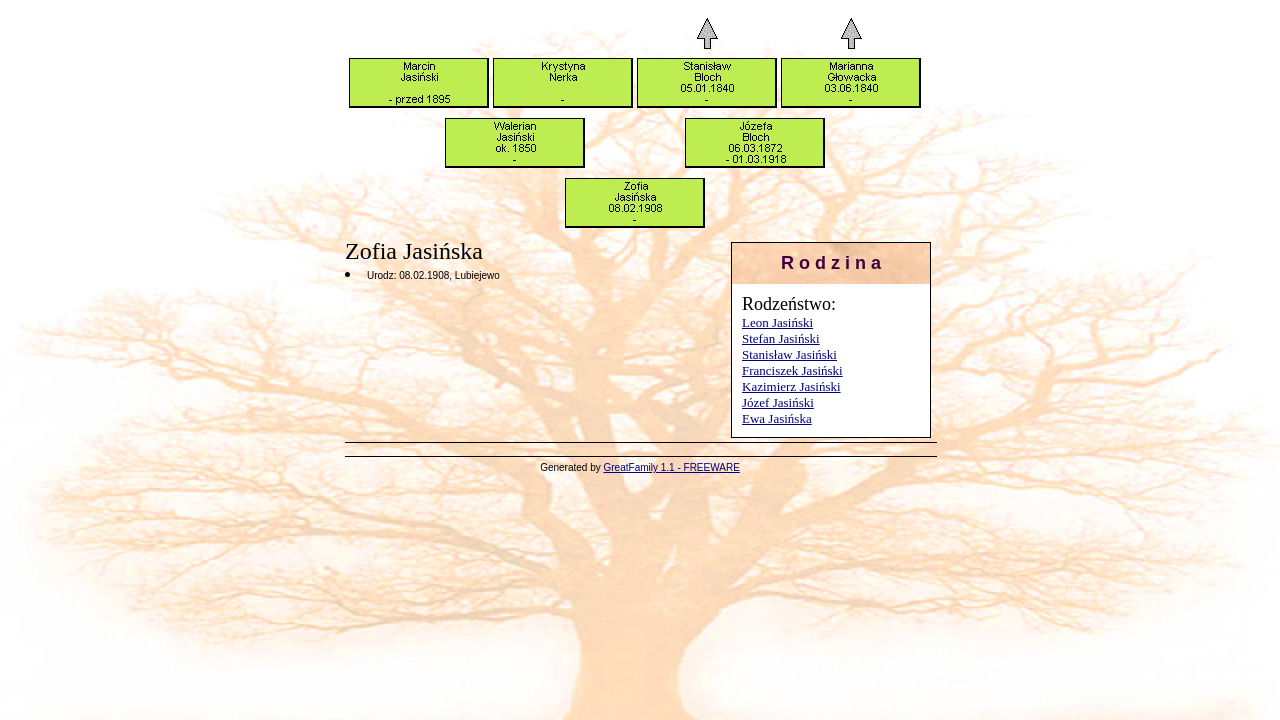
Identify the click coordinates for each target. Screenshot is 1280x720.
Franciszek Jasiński (792, 370)
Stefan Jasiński (781, 338)
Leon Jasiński (777, 322)
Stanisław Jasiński (789, 354)
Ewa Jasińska (777, 418)
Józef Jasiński (778, 402)
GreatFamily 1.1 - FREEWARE (672, 467)
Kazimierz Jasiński (791, 386)
